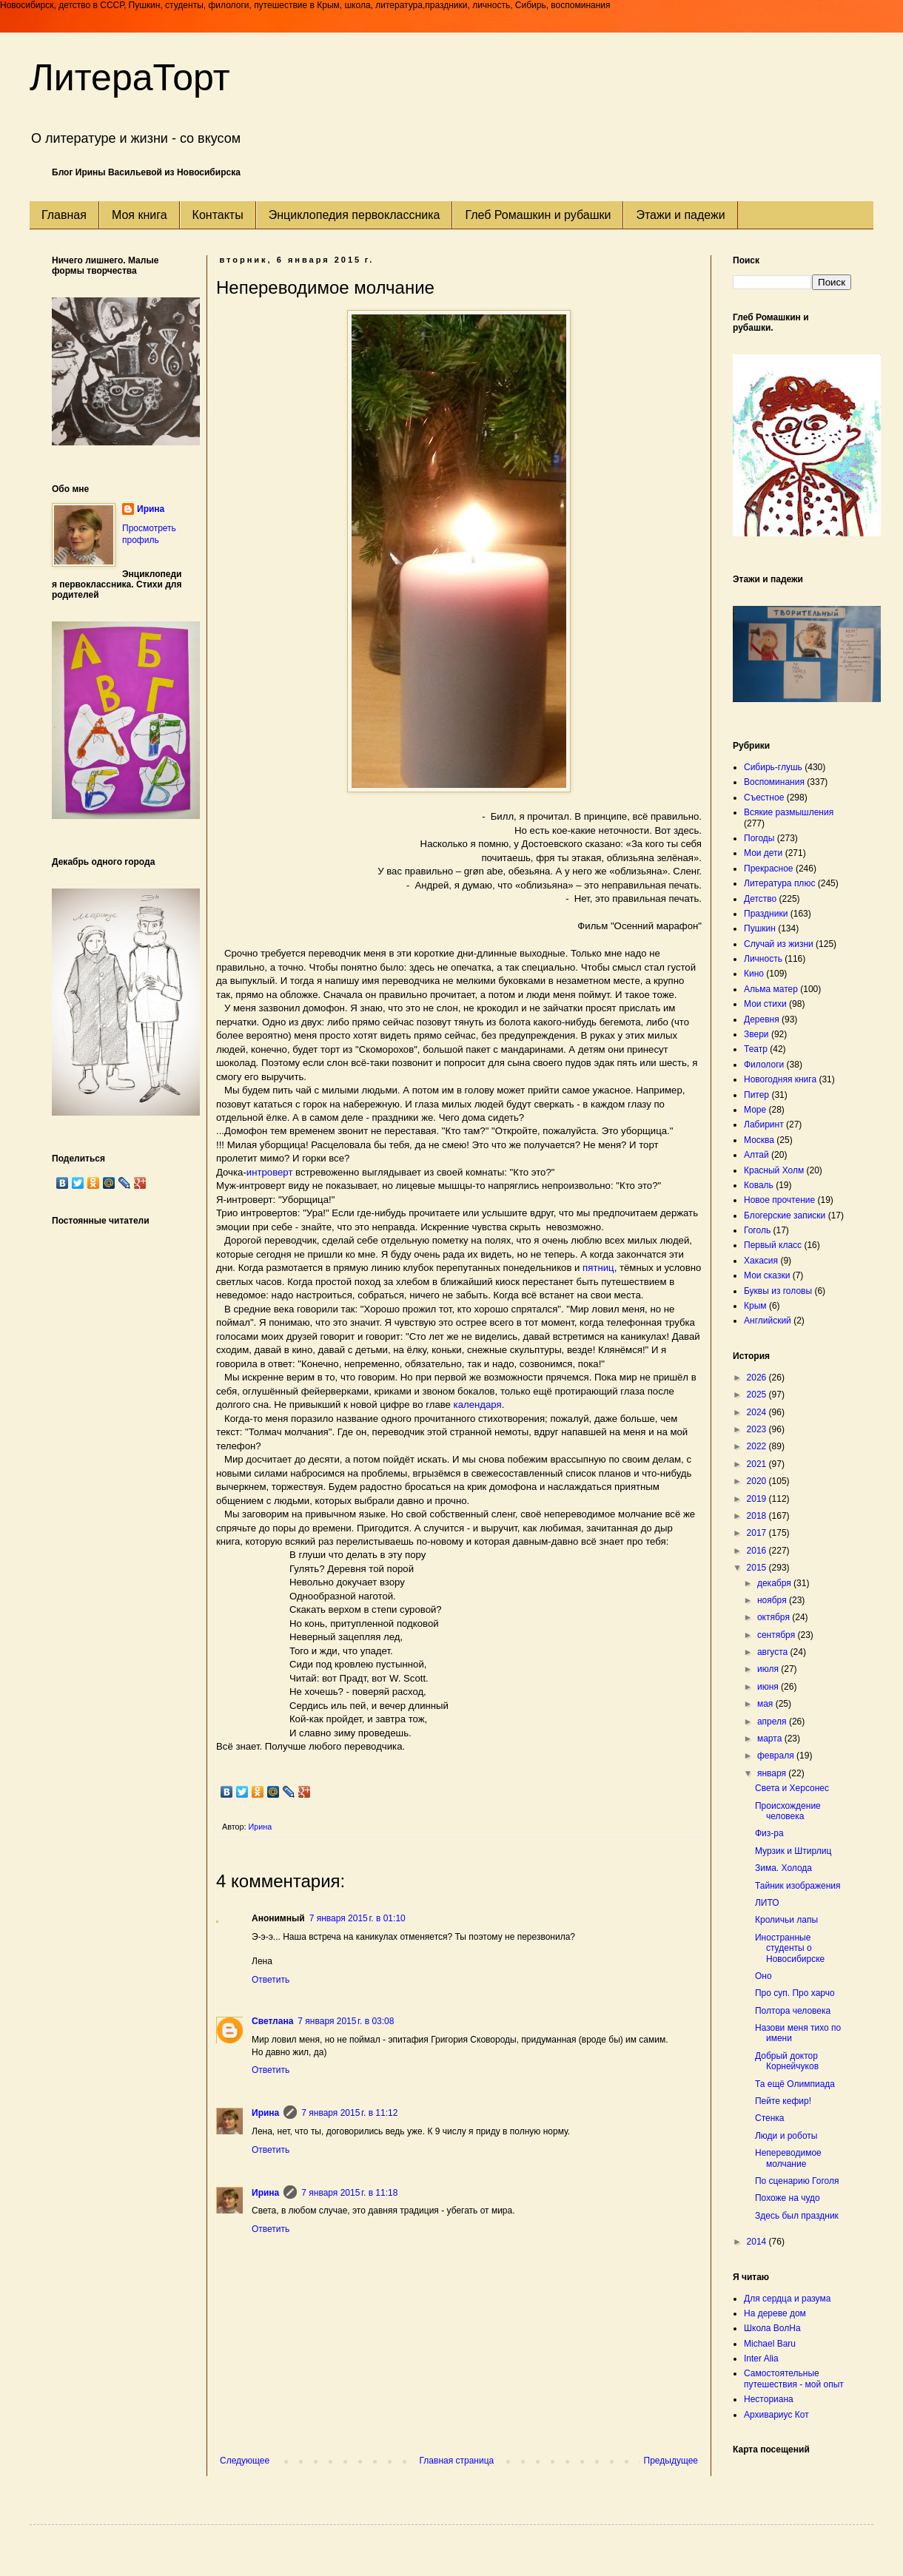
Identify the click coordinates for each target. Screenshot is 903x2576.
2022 (758, 1446)
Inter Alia (761, 2358)
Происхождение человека (788, 1811)
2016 (758, 1550)
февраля (776, 1755)
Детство (760, 899)
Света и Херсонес (792, 1788)
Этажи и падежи (680, 215)
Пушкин (760, 928)
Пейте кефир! (783, 2101)
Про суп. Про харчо (795, 1993)
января (772, 1773)
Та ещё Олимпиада (795, 2084)
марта (771, 1738)
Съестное (764, 797)
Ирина (265, 2113)
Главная (64, 215)
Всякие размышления (788, 812)
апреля (773, 1721)
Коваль (758, 1185)
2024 (758, 1412)
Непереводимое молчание (788, 2158)
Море (755, 1110)
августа (773, 1652)
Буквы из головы (778, 1291)
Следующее (244, 2460)
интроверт (269, 1172)
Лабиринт (764, 1124)
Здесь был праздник (797, 2216)
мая (766, 1704)
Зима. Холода (783, 1868)
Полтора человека (792, 2011)
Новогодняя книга (780, 1079)
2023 (758, 1429)
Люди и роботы (786, 2136)
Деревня (761, 1019)
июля (769, 1669)
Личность (763, 959)
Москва (759, 1140)
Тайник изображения (798, 1886)
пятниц (598, 1267)
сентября (777, 1635)
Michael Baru (770, 2344)
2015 (758, 1567)
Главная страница (457, 2460)
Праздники (766, 913)
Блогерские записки (784, 1215)
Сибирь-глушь (773, 767)
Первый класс (773, 1245)
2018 (758, 1516)
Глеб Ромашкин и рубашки (538, 215)
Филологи (764, 1064)
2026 (758, 1377)
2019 (758, 1499)
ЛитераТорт (130, 77)
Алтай (756, 1155)
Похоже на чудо (787, 2198)
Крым (755, 1306)
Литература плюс (779, 883)
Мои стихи (765, 1004)
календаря (478, 1404)
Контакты (218, 215)
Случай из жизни (778, 944)
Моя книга (139, 215)
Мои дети (763, 853)
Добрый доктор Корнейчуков (787, 2061)
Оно (763, 1976)
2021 (758, 1464)
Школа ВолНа (772, 2328)
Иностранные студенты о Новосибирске (790, 1948)
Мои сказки (767, 1275)
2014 (758, 2241)
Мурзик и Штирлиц (793, 1851)
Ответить (270, 1980)
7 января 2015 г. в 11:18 (349, 2193)
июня (769, 1687)
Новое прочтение (779, 1200)
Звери (756, 1034)
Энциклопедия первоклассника (354, 215)
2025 (758, 1394)
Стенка (770, 2118)
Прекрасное (768, 868)
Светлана (272, 2021)
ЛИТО (767, 1903)
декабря (775, 1583)
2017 (758, 1533)
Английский (767, 1320)
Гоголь (757, 1230)
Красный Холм (774, 1170)
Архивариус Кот (776, 2415)
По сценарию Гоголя (797, 2181)
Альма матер (771, 989)
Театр (756, 1049)
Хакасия (761, 1260)
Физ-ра (769, 1833)
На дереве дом (775, 2313)
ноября (773, 1600)
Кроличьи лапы (786, 1920)
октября (774, 1617)
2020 (758, 1481)
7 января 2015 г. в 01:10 (357, 1918)
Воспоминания (774, 782)
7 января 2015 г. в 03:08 (346, 2021)
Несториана (768, 2399)
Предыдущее (671, 2460)
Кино (754, 973)
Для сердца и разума (787, 2298)
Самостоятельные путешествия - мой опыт (794, 2378)
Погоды (759, 838)
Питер (756, 1095)
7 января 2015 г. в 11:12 (349, 2113)
